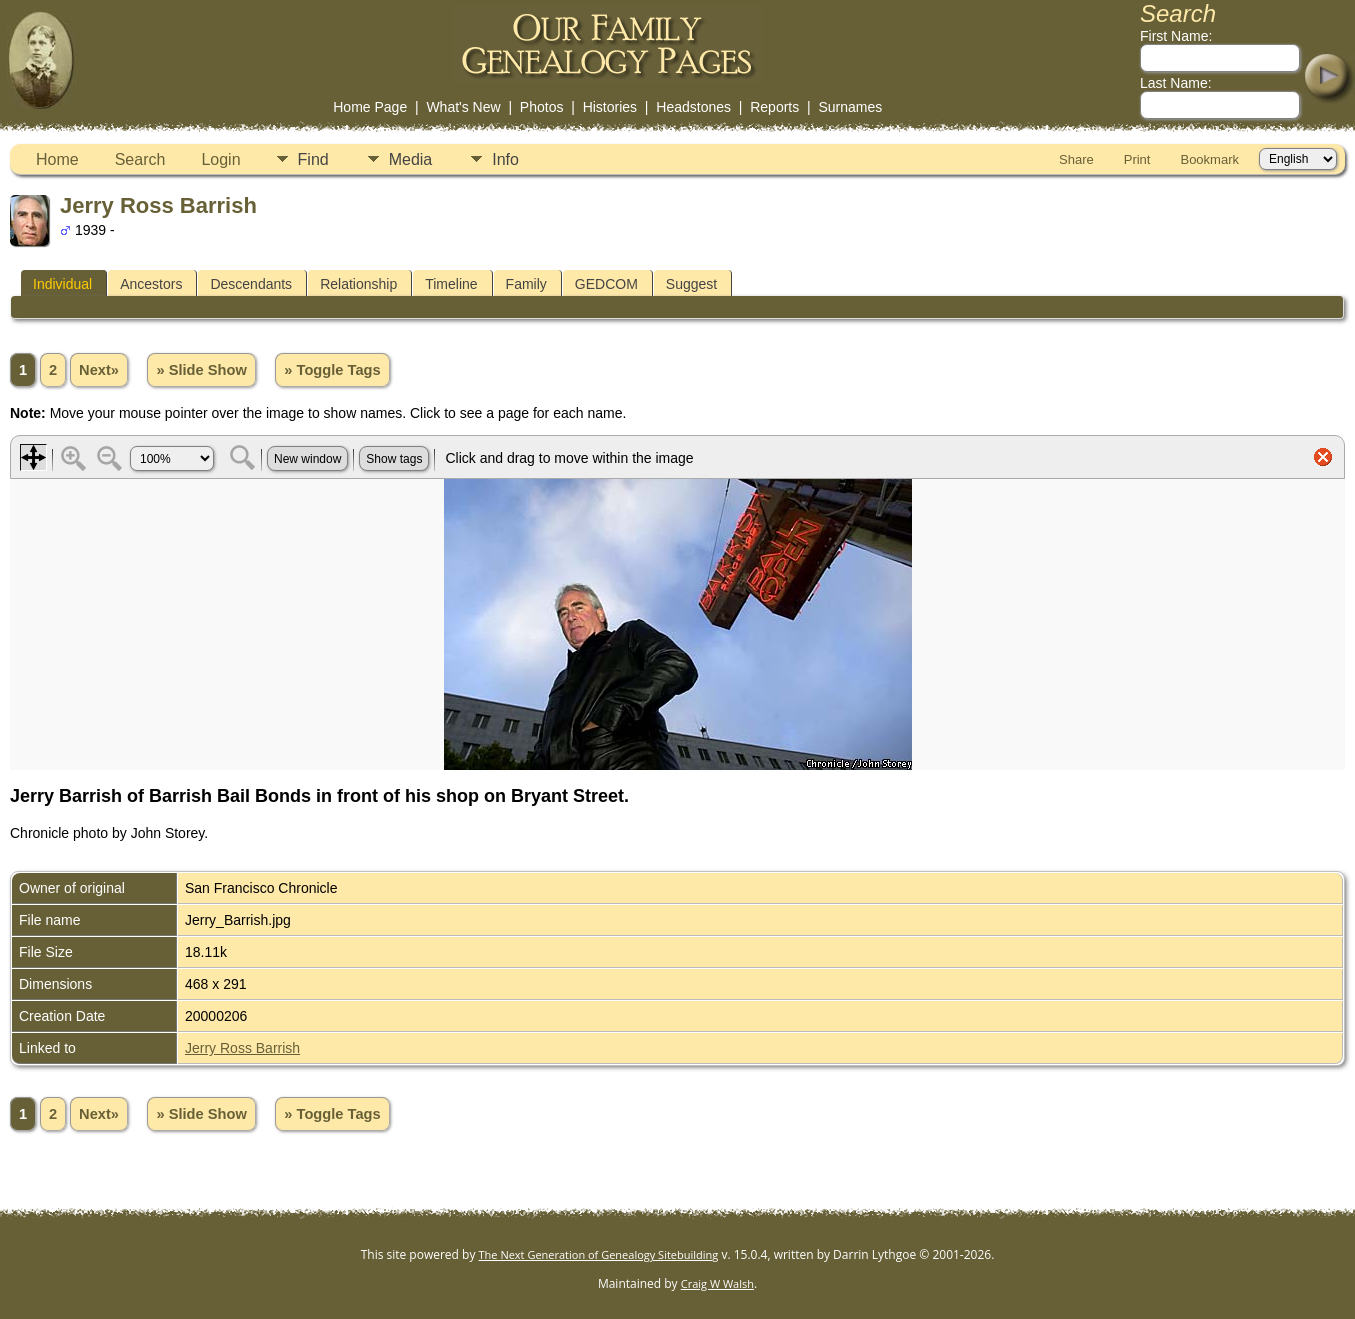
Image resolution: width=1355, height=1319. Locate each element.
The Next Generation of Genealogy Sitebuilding (599, 1254)
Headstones (693, 107)
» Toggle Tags (332, 370)
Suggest (691, 284)
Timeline (451, 284)
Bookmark (1209, 159)
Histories (610, 107)
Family (526, 284)
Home (57, 159)
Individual (62, 284)
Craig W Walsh (717, 1283)
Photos (542, 107)
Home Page (370, 107)
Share (1076, 159)
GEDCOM (606, 284)
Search (140, 159)
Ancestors (151, 284)
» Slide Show (201, 370)
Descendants (251, 284)
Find (313, 159)
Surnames (850, 107)
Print (1137, 159)
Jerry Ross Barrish (242, 1048)
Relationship (358, 284)
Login (220, 159)
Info (505, 159)
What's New (463, 107)
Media (411, 159)
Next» (99, 370)
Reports (774, 107)
